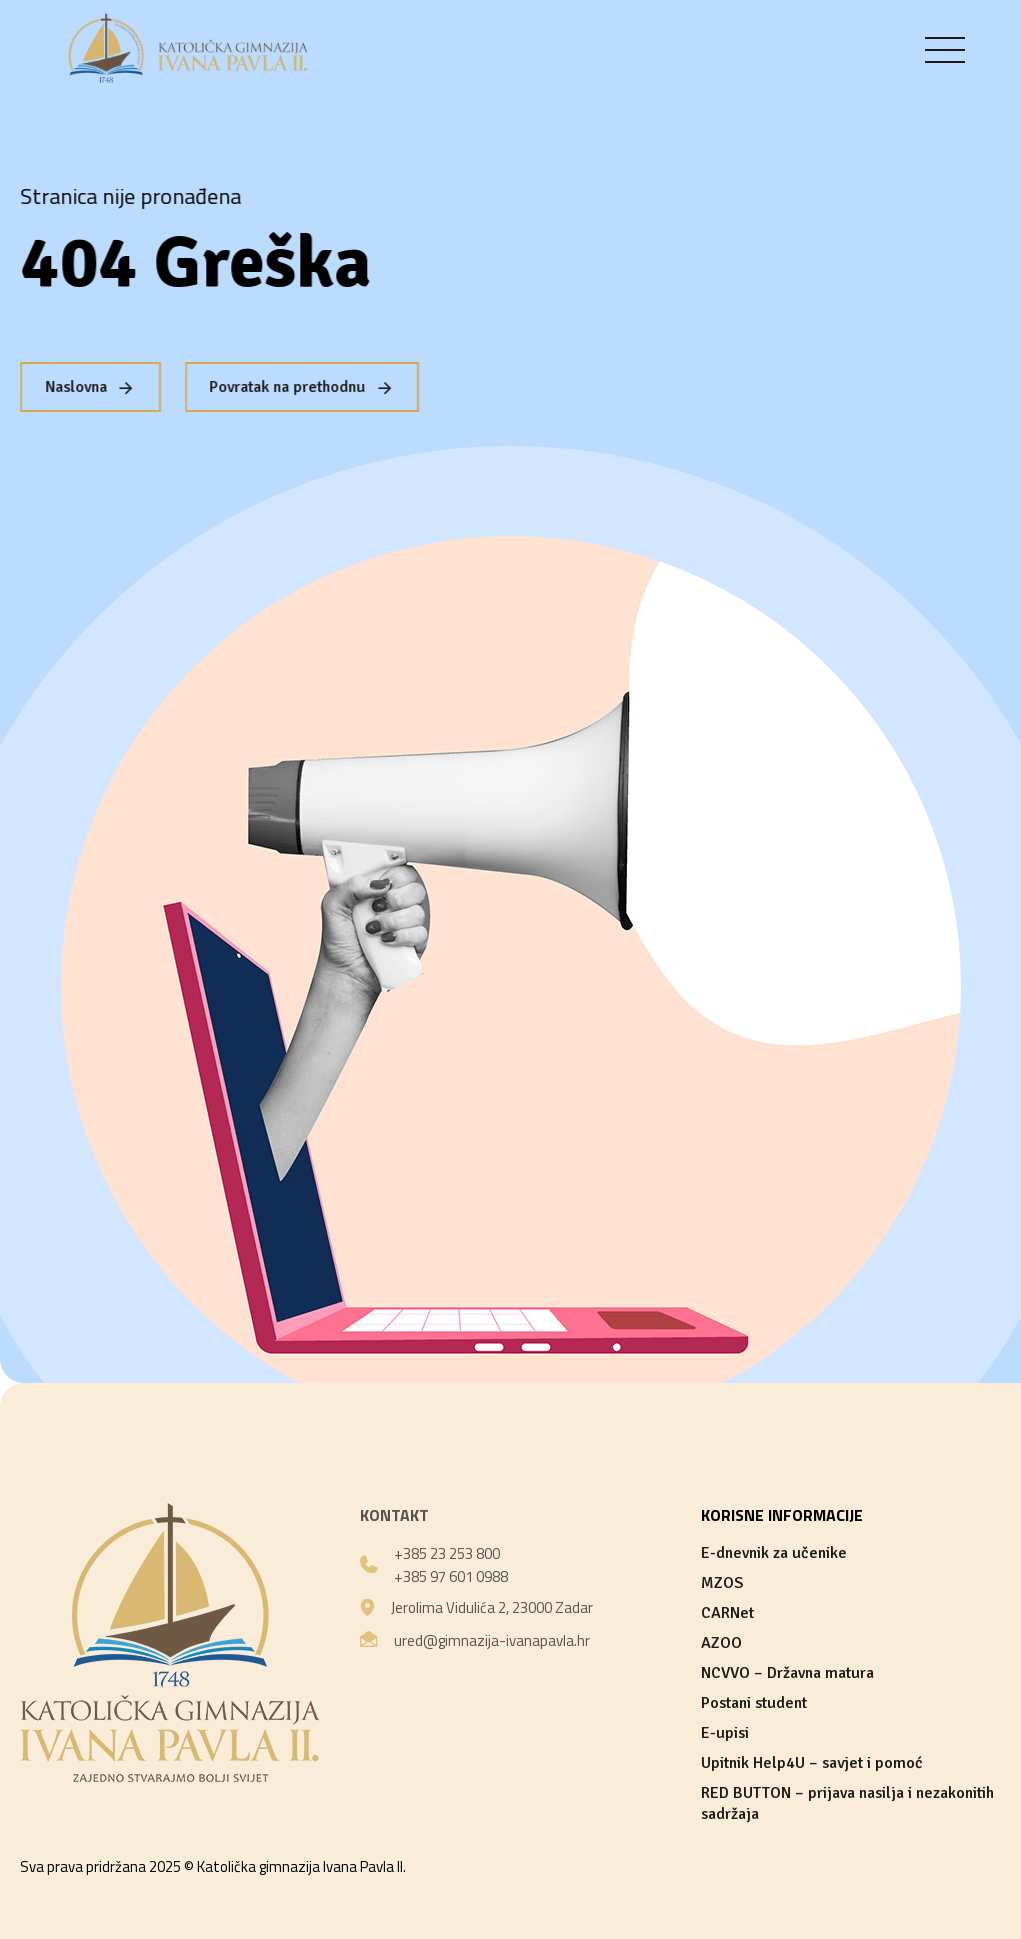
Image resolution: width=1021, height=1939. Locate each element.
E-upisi (725, 1733)
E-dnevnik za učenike (774, 1553)
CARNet (727, 1613)
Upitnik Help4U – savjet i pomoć (812, 1763)
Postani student (754, 1703)
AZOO (721, 1643)
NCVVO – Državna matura (787, 1673)
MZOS (722, 1583)
